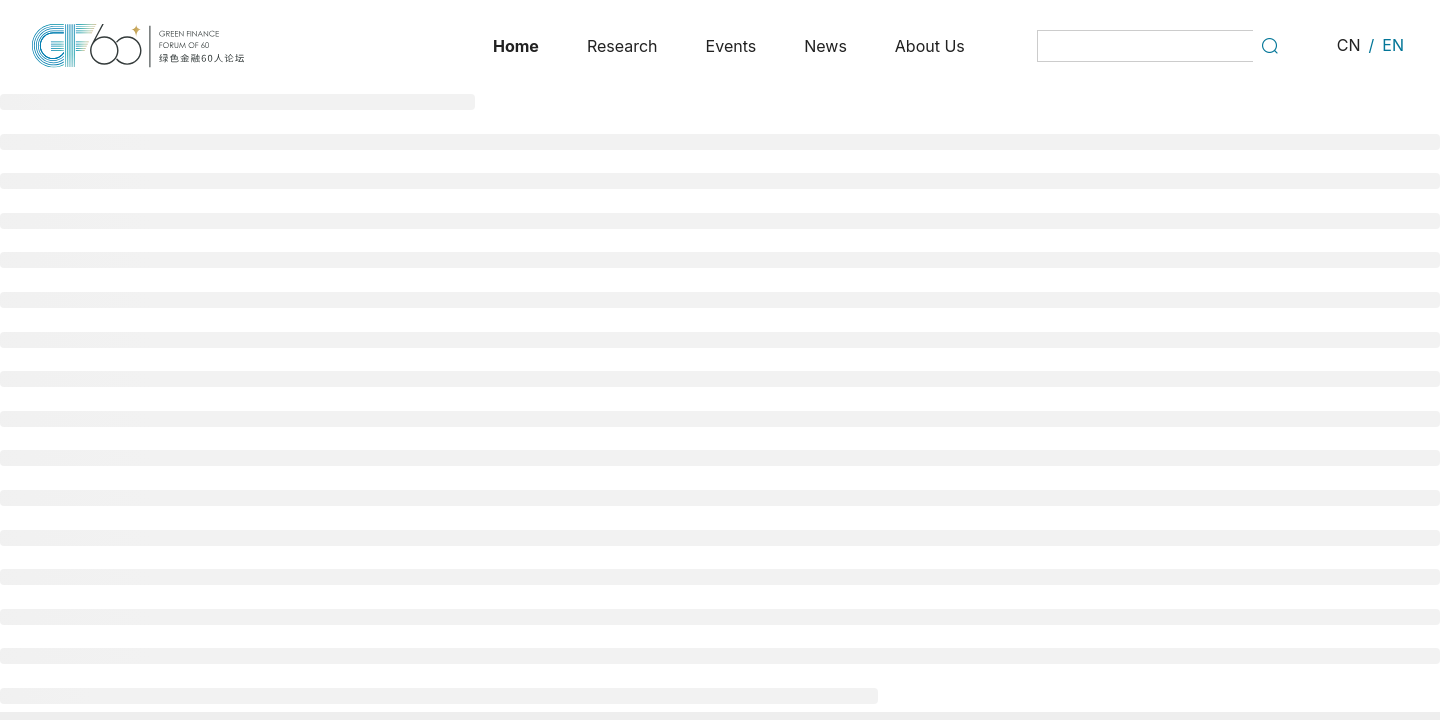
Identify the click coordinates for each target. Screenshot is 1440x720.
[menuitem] (516, 46)
